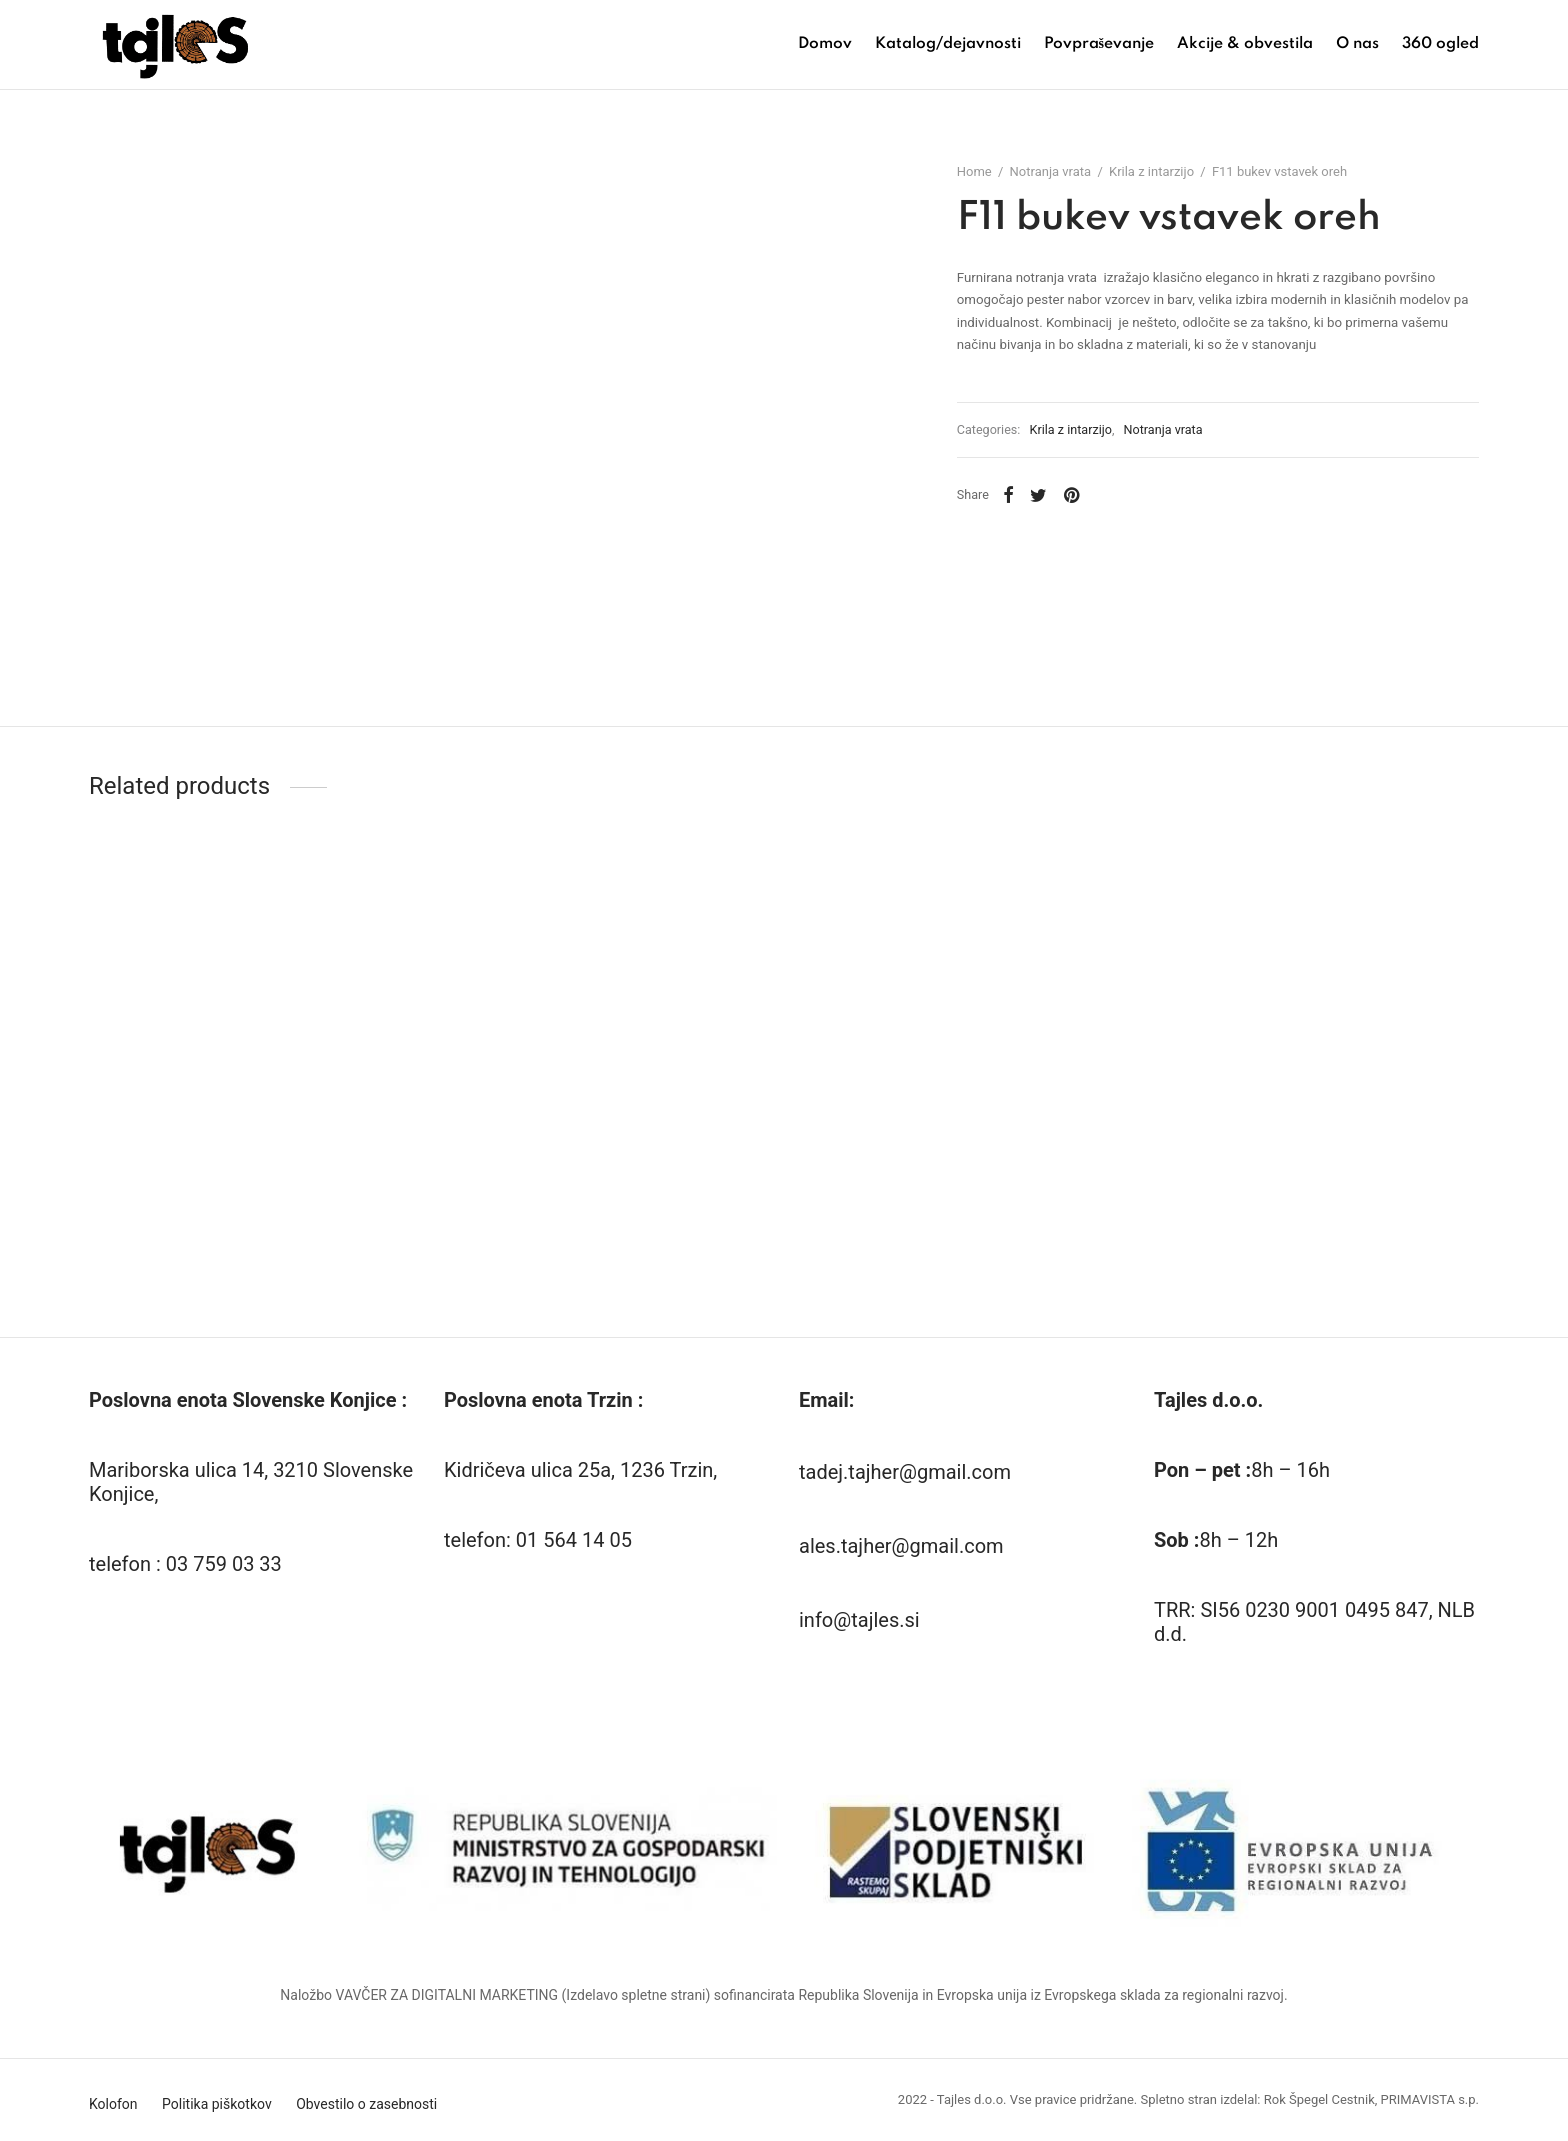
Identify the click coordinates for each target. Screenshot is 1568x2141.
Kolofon (113, 2104)
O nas (1357, 44)
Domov (825, 44)
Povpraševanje (1099, 44)
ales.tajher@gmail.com (901, 1546)
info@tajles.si (859, 1620)
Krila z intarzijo (1157, 175)
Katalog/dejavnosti (948, 44)
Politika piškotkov (217, 2104)
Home (979, 175)
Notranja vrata (1056, 175)
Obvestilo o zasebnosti (366, 2104)
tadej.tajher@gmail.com (905, 1472)
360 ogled (1440, 44)
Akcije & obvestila (1245, 44)
